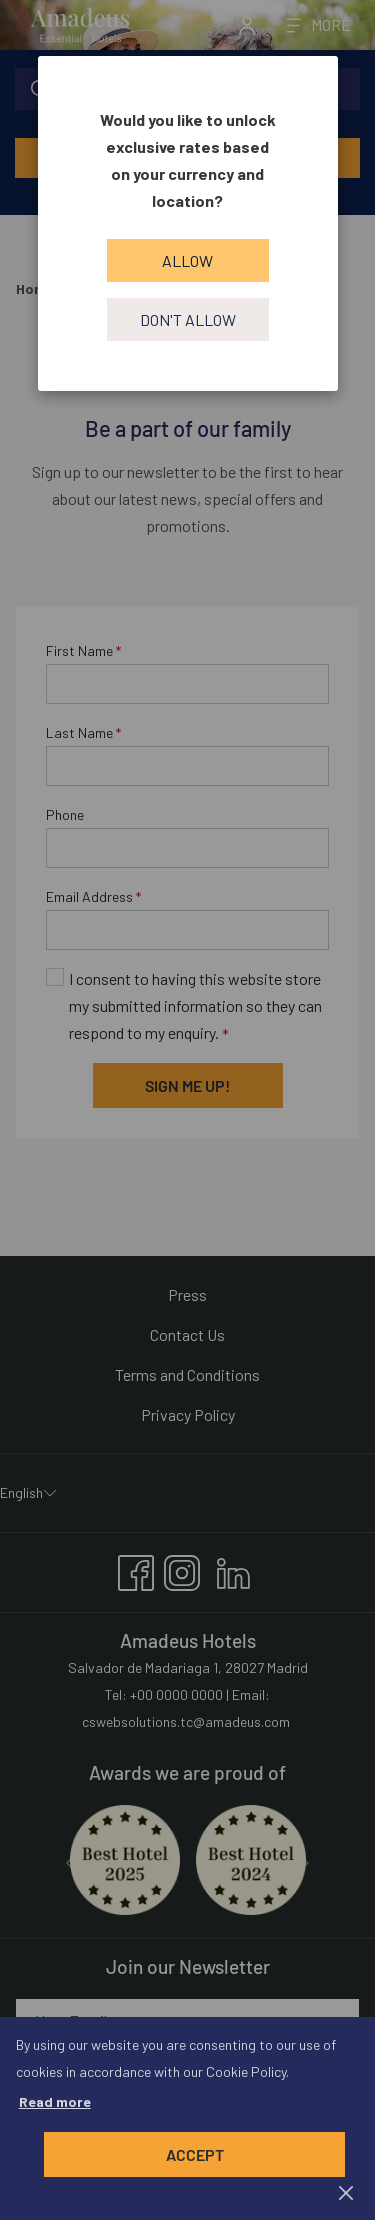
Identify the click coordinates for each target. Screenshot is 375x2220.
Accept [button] (195, 2154)
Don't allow (188, 319)
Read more (55, 2101)
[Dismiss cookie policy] (346, 2191)
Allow (187, 260)
